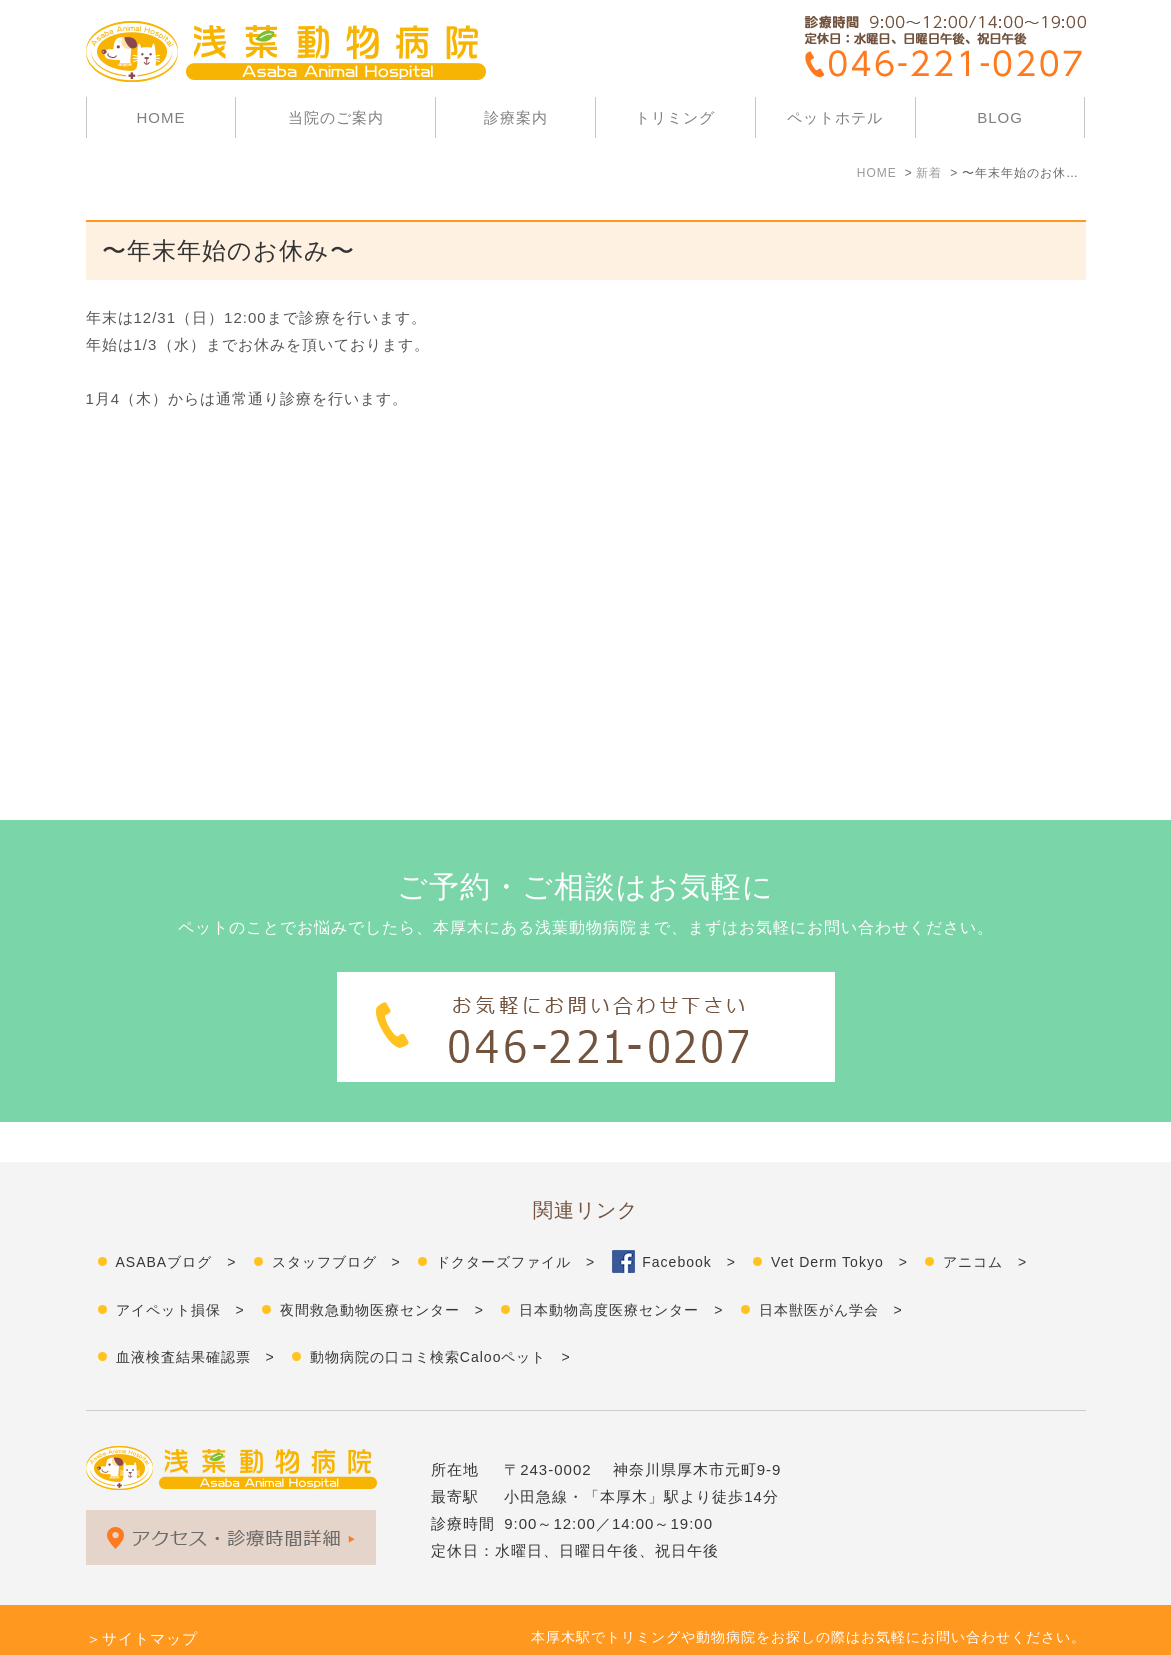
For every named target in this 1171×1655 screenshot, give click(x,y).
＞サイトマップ (142, 1598)
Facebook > (689, 1222)
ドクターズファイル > (515, 1222)
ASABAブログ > (176, 1222)
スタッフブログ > (336, 1222)
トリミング (675, 117)
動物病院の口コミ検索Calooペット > (440, 1317)
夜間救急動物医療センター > (382, 1270)
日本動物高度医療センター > (621, 1270)
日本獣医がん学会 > (831, 1270)
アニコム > (985, 1222)
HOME (160, 117)
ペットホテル (835, 117)
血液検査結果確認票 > (195, 1317)
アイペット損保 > (180, 1270)
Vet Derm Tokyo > (839, 1222)
